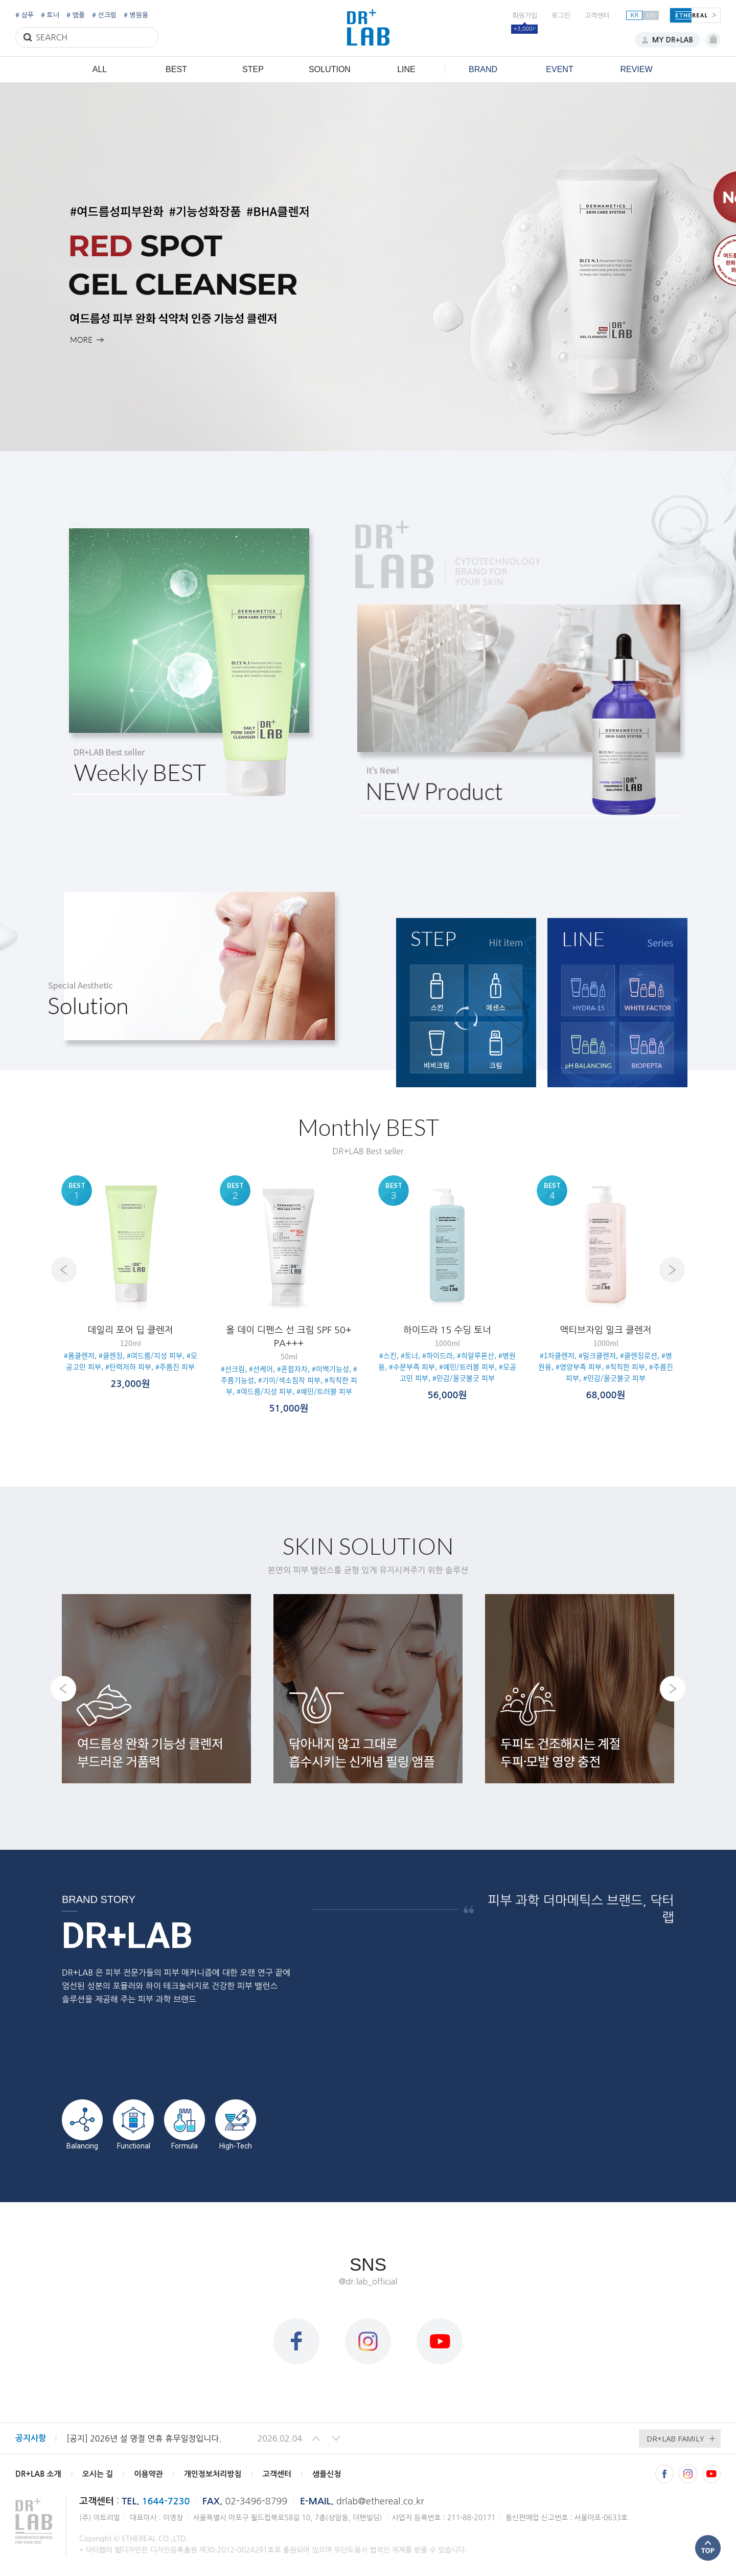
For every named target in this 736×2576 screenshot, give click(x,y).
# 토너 (50, 15)
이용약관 (148, 2474)
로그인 (560, 15)
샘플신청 (326, 2474)
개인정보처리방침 (213, 2474)
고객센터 (597, 15)
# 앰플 (75, 15)
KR (634, 15)
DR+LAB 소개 (38, 2474)
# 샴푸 (24, 15)
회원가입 (524, 15)
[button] (316, 2438)
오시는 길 (97, 2474)
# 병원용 (136, 15)
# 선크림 (104, 15)
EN (651, 15)
